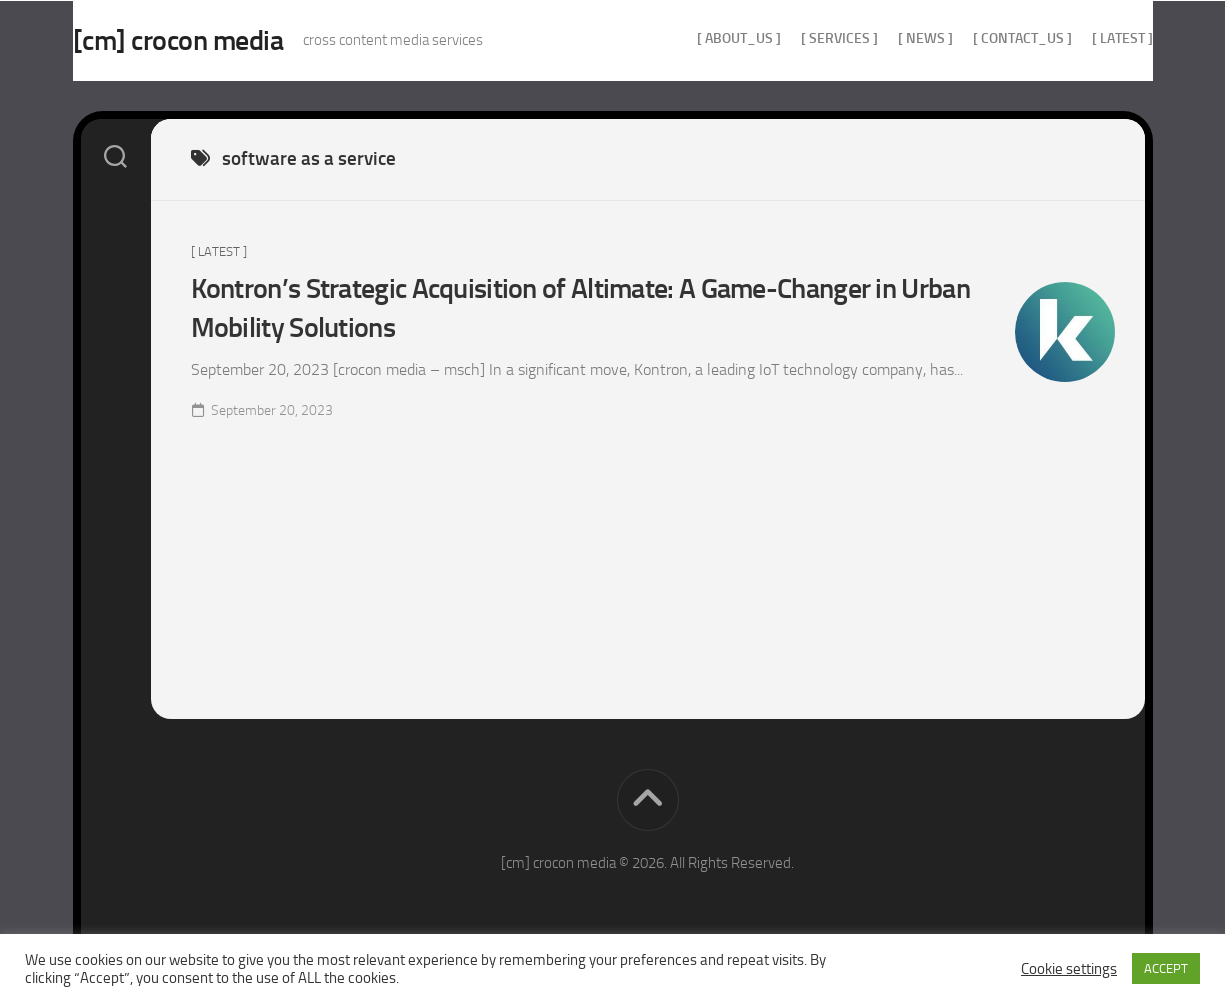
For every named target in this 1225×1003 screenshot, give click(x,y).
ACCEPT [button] (1166, 968)
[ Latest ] (1082, 38)
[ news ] (885, 38)
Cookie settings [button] (1069, 969)
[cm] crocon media (218, 40)
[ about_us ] (699, 38)
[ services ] (799, 38)
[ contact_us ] (982, 38)
